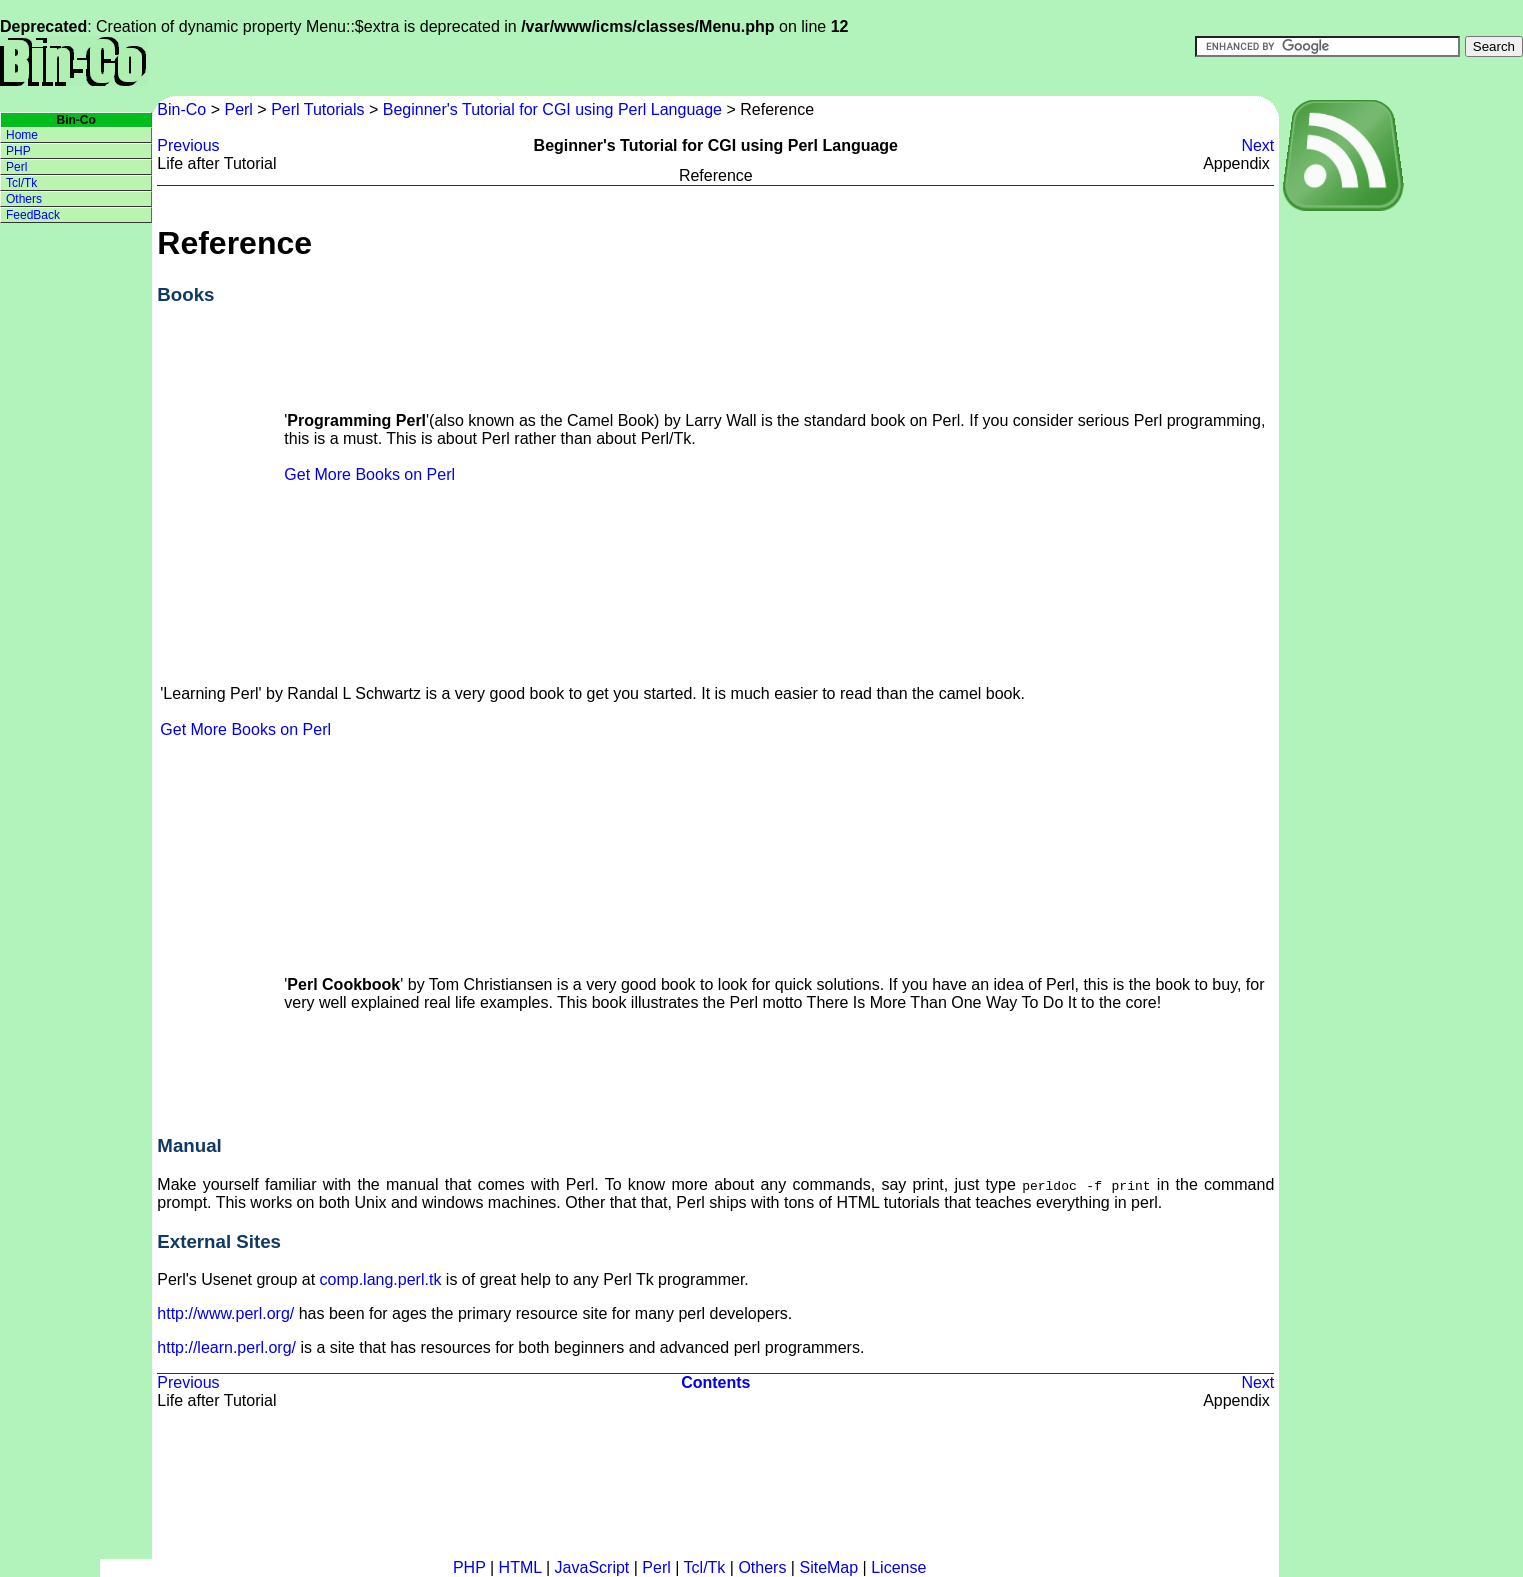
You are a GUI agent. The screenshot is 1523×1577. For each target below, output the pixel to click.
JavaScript (592, 1567)
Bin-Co (183, 109)
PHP (18, 151)
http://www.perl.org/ (225, 1313)
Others (24, 199)
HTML (520, 1567)
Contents (715, 1382)
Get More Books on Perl (369, 474)
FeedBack (33, 215)
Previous (188, 145)
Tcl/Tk (21, 183)
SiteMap (828, 1567)
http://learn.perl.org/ (226, 1347)
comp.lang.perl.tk (381, 1279)
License (898, 1567)
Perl (238, 109)
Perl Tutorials (317, 109)
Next (1257, 145)
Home (22, 135)
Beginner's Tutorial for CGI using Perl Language (552, 109)
